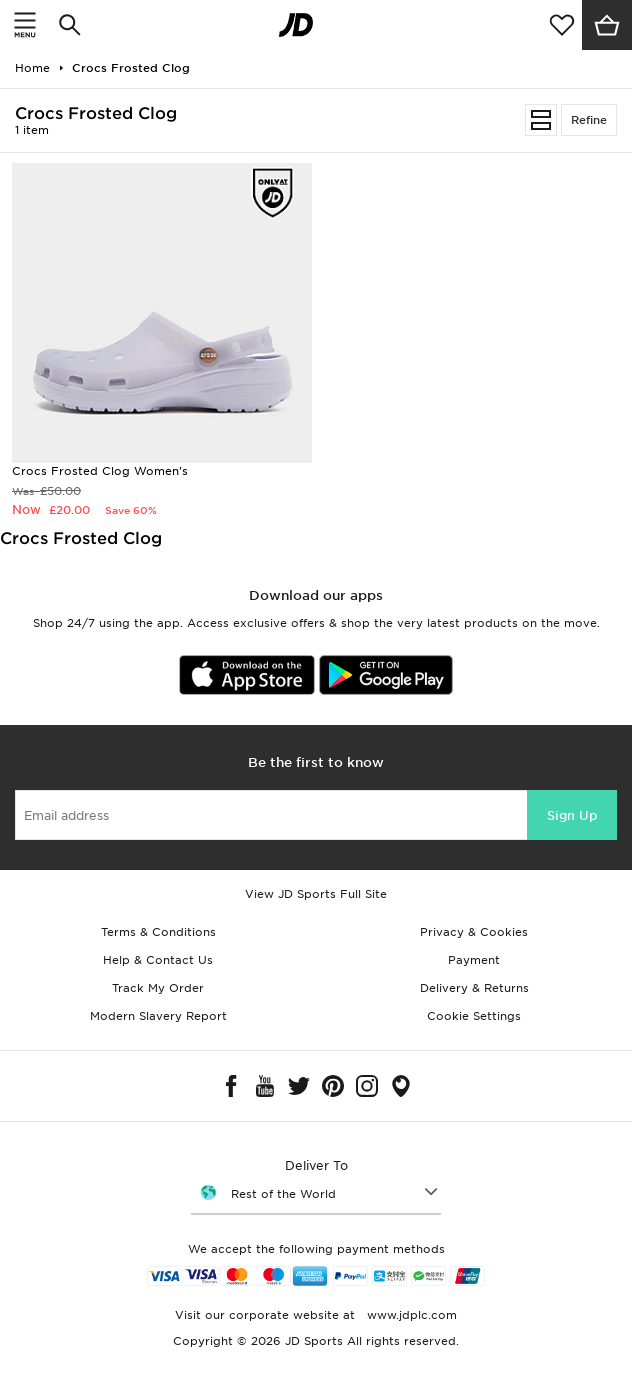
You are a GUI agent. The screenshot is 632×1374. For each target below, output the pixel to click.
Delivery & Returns (474, 988)
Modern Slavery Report (158, 1016)
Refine (589, 120)
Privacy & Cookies (474, 932)
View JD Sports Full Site (316, 894)
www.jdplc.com (410, 1315)
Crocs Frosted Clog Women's (100, 471)
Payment (474, 960)
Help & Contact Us (158, 960)
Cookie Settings (474, 1016)
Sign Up (572, 815)
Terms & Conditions (158, 932)
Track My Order (158, 988)
